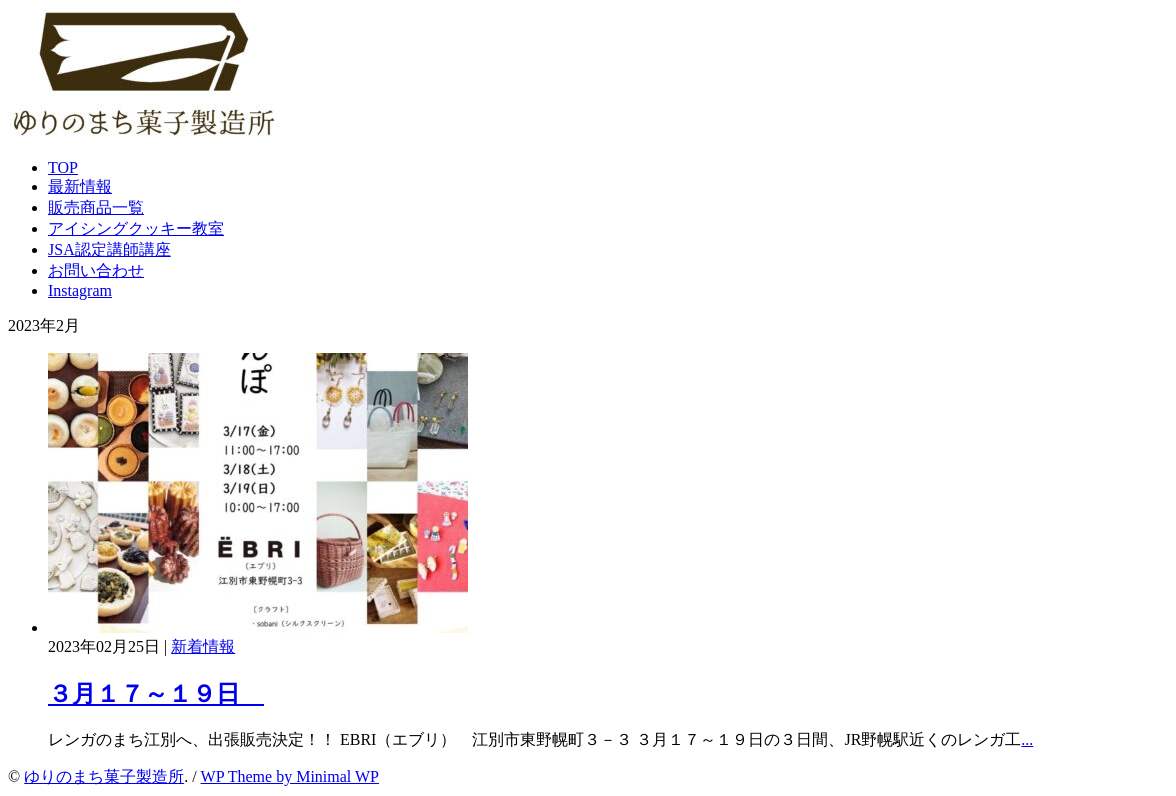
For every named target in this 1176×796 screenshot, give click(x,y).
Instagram (80, 290)
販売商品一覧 (96, 207)
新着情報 (203, 646)
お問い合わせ (96, 270)
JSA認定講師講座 (109, 249)
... (1027, 739)
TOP (63, 167)
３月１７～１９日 (156, 694)
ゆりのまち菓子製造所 (104, 776)
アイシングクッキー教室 (136, 228)
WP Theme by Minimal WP (290, 776)
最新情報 (80, 186)
